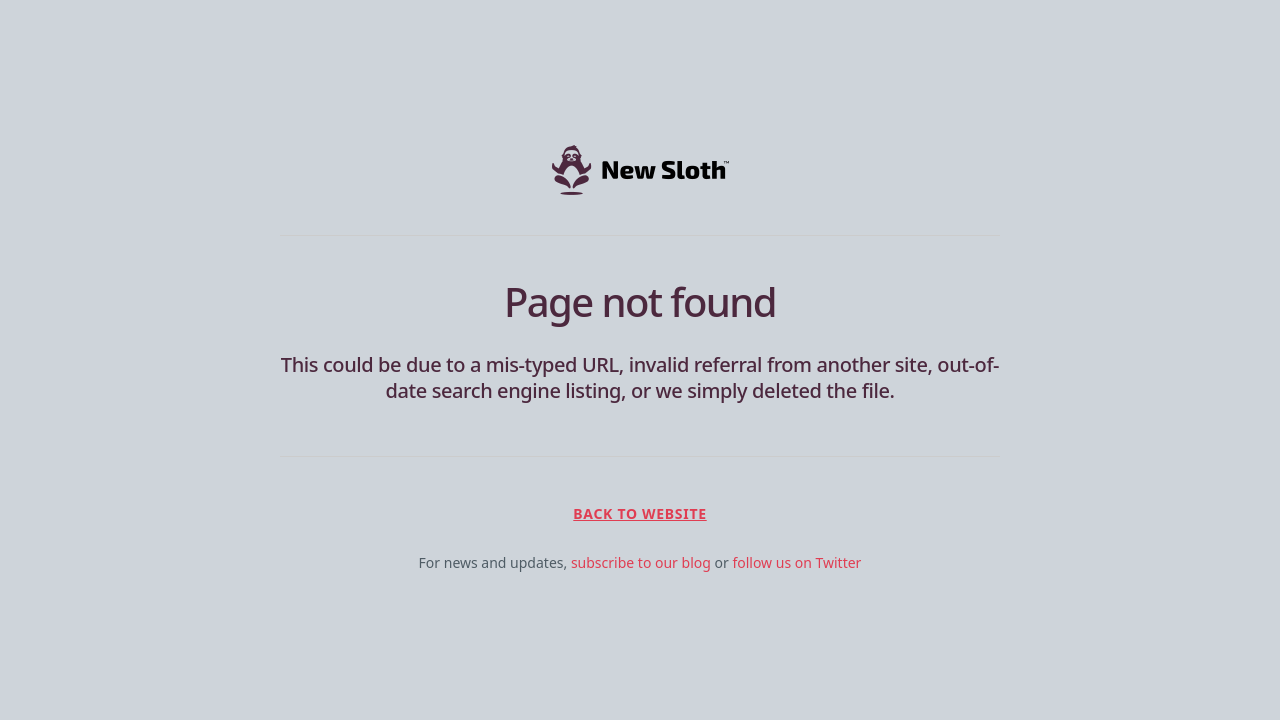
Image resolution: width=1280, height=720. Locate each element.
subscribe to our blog (641, 562)
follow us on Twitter (796, 562)
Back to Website (639, 513)
